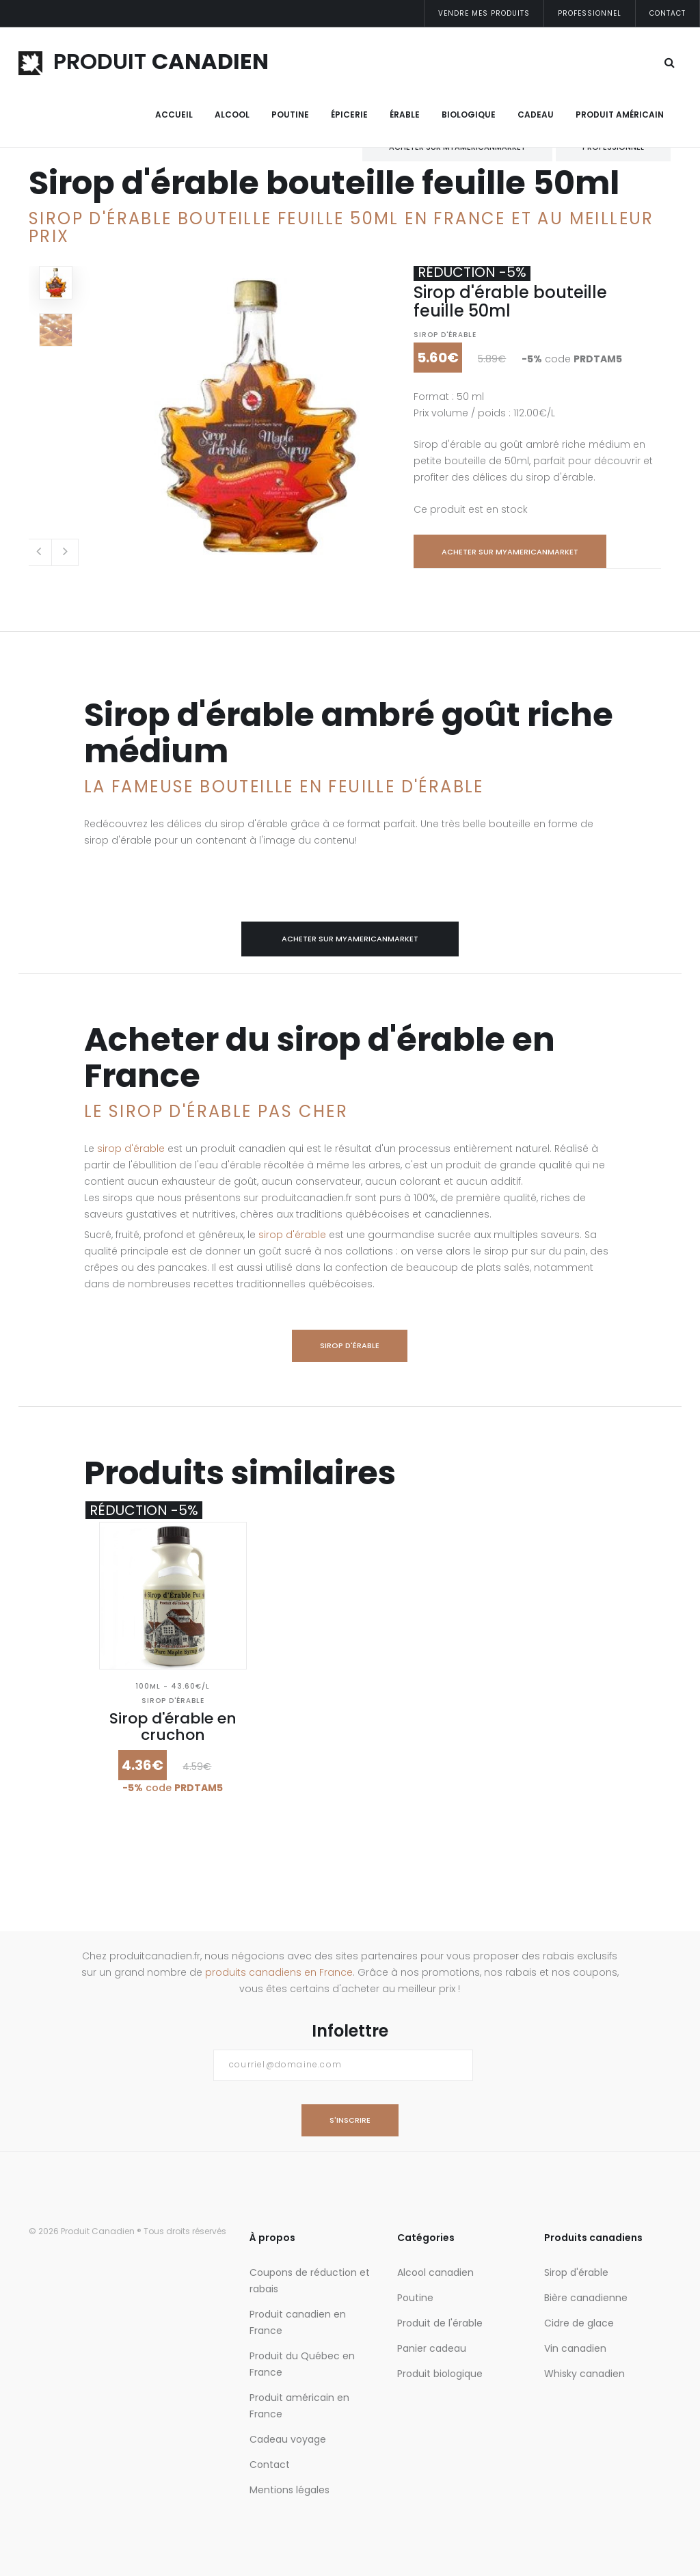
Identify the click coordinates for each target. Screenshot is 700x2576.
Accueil (174, 114)
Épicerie (349, 114)
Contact (667, 13)
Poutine (290, 114)
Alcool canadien (435, 2272)
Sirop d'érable (445, 335)
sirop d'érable (131, 1148)
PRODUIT (143, 61)
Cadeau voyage (288, 2439)
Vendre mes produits (484, 13)
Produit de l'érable (440, 2323)
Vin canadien (575, 2348)
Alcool (232, 114)
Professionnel (589, 13)
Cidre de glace (579, 2323)
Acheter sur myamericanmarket (510, 551)
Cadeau (535, 114)
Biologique (469, 114)
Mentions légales (289, 2490)
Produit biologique (440, 2373)
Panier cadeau (431, 2348)
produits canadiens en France (279, 1972)
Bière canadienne (586, 2298)
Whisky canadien (584, 2373)
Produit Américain (620, 114)
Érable (405, 114)
